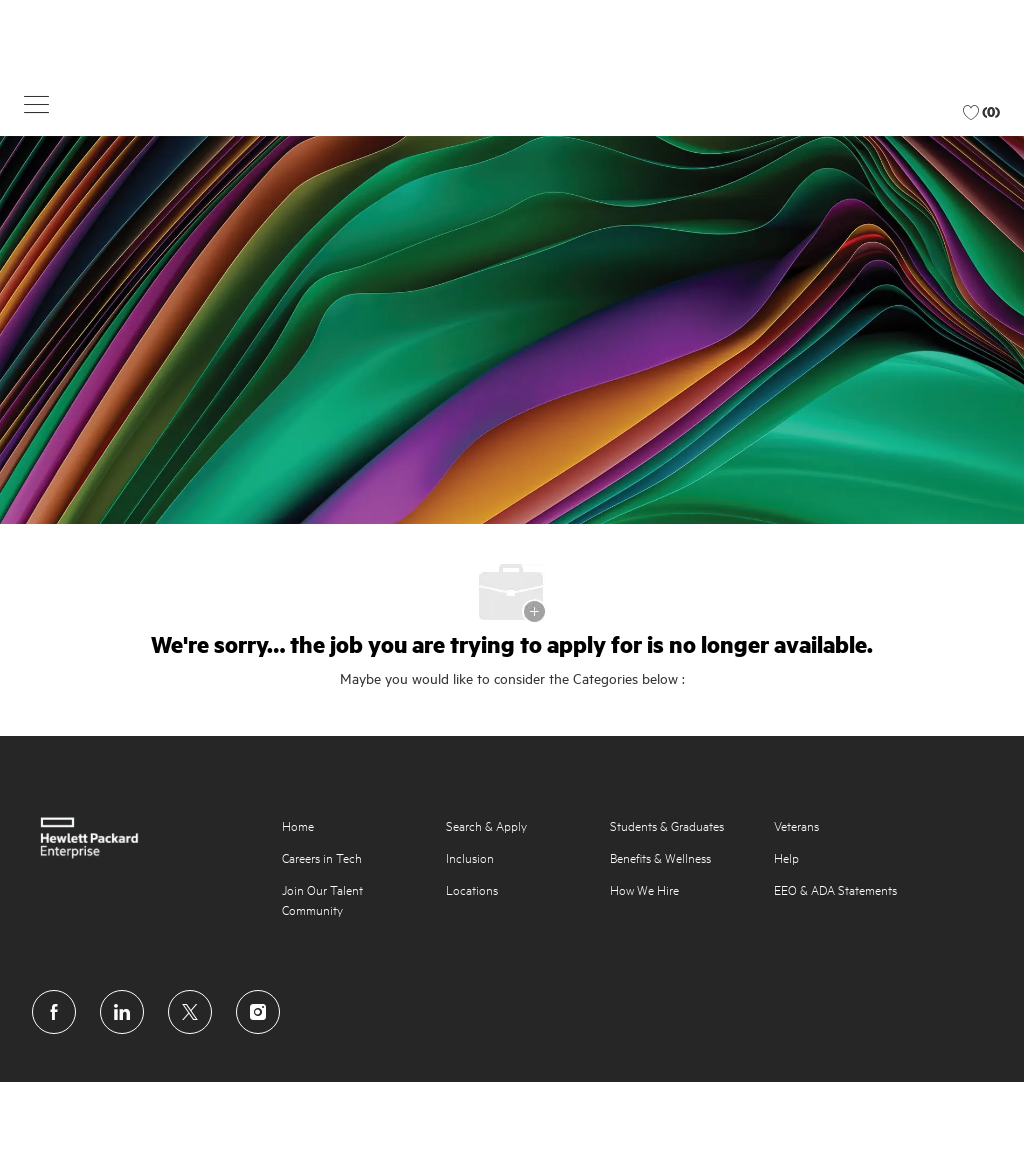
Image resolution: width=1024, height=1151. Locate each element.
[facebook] (54, 1012)
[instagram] (258, 1012)
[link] (143, 838)
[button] (36, 103)
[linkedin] (122, 1012)
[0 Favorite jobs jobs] (981, 111)
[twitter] (190, 1012)
